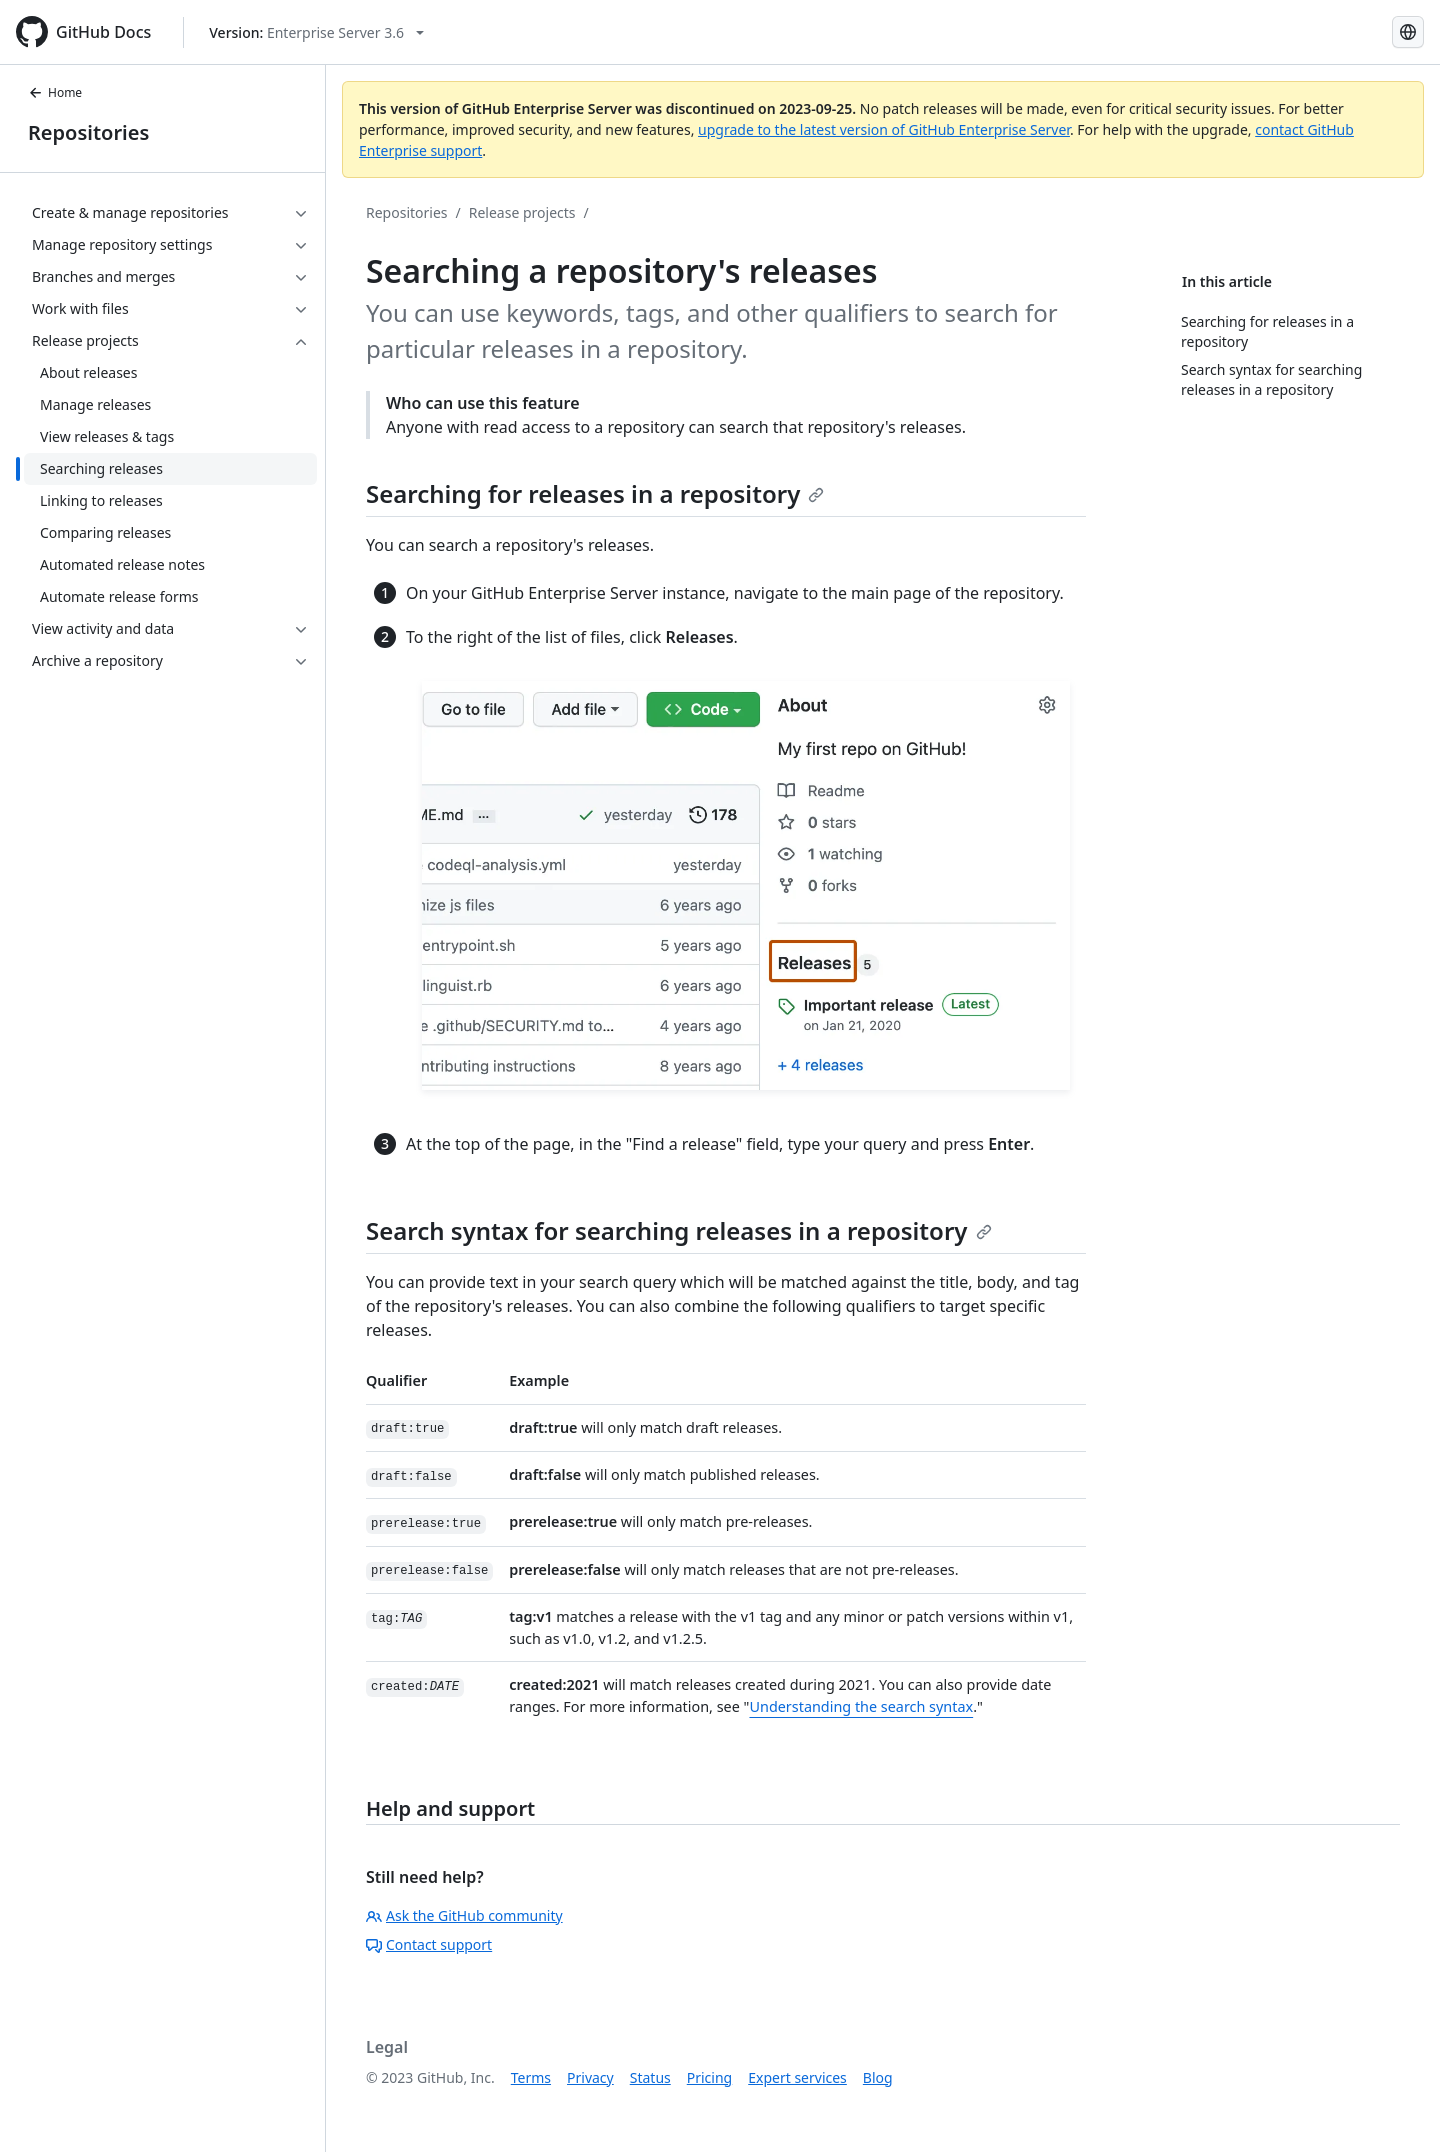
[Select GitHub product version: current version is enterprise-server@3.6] (316, 32)
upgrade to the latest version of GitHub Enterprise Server (884, 129)
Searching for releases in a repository (595, 493)
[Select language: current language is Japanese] (1408, 32)
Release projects (522, 212)
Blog (878, 2077)
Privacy (590, 2077)
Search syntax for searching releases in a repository (679, 1230)
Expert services (797, 2077)
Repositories (88, 132)
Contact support (429, 1944)
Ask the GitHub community (464, 1915)
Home (55, 92)
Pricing (709, 2077)
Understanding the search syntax (861, 1706)
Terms (531, 2077)
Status (650, 2077)
